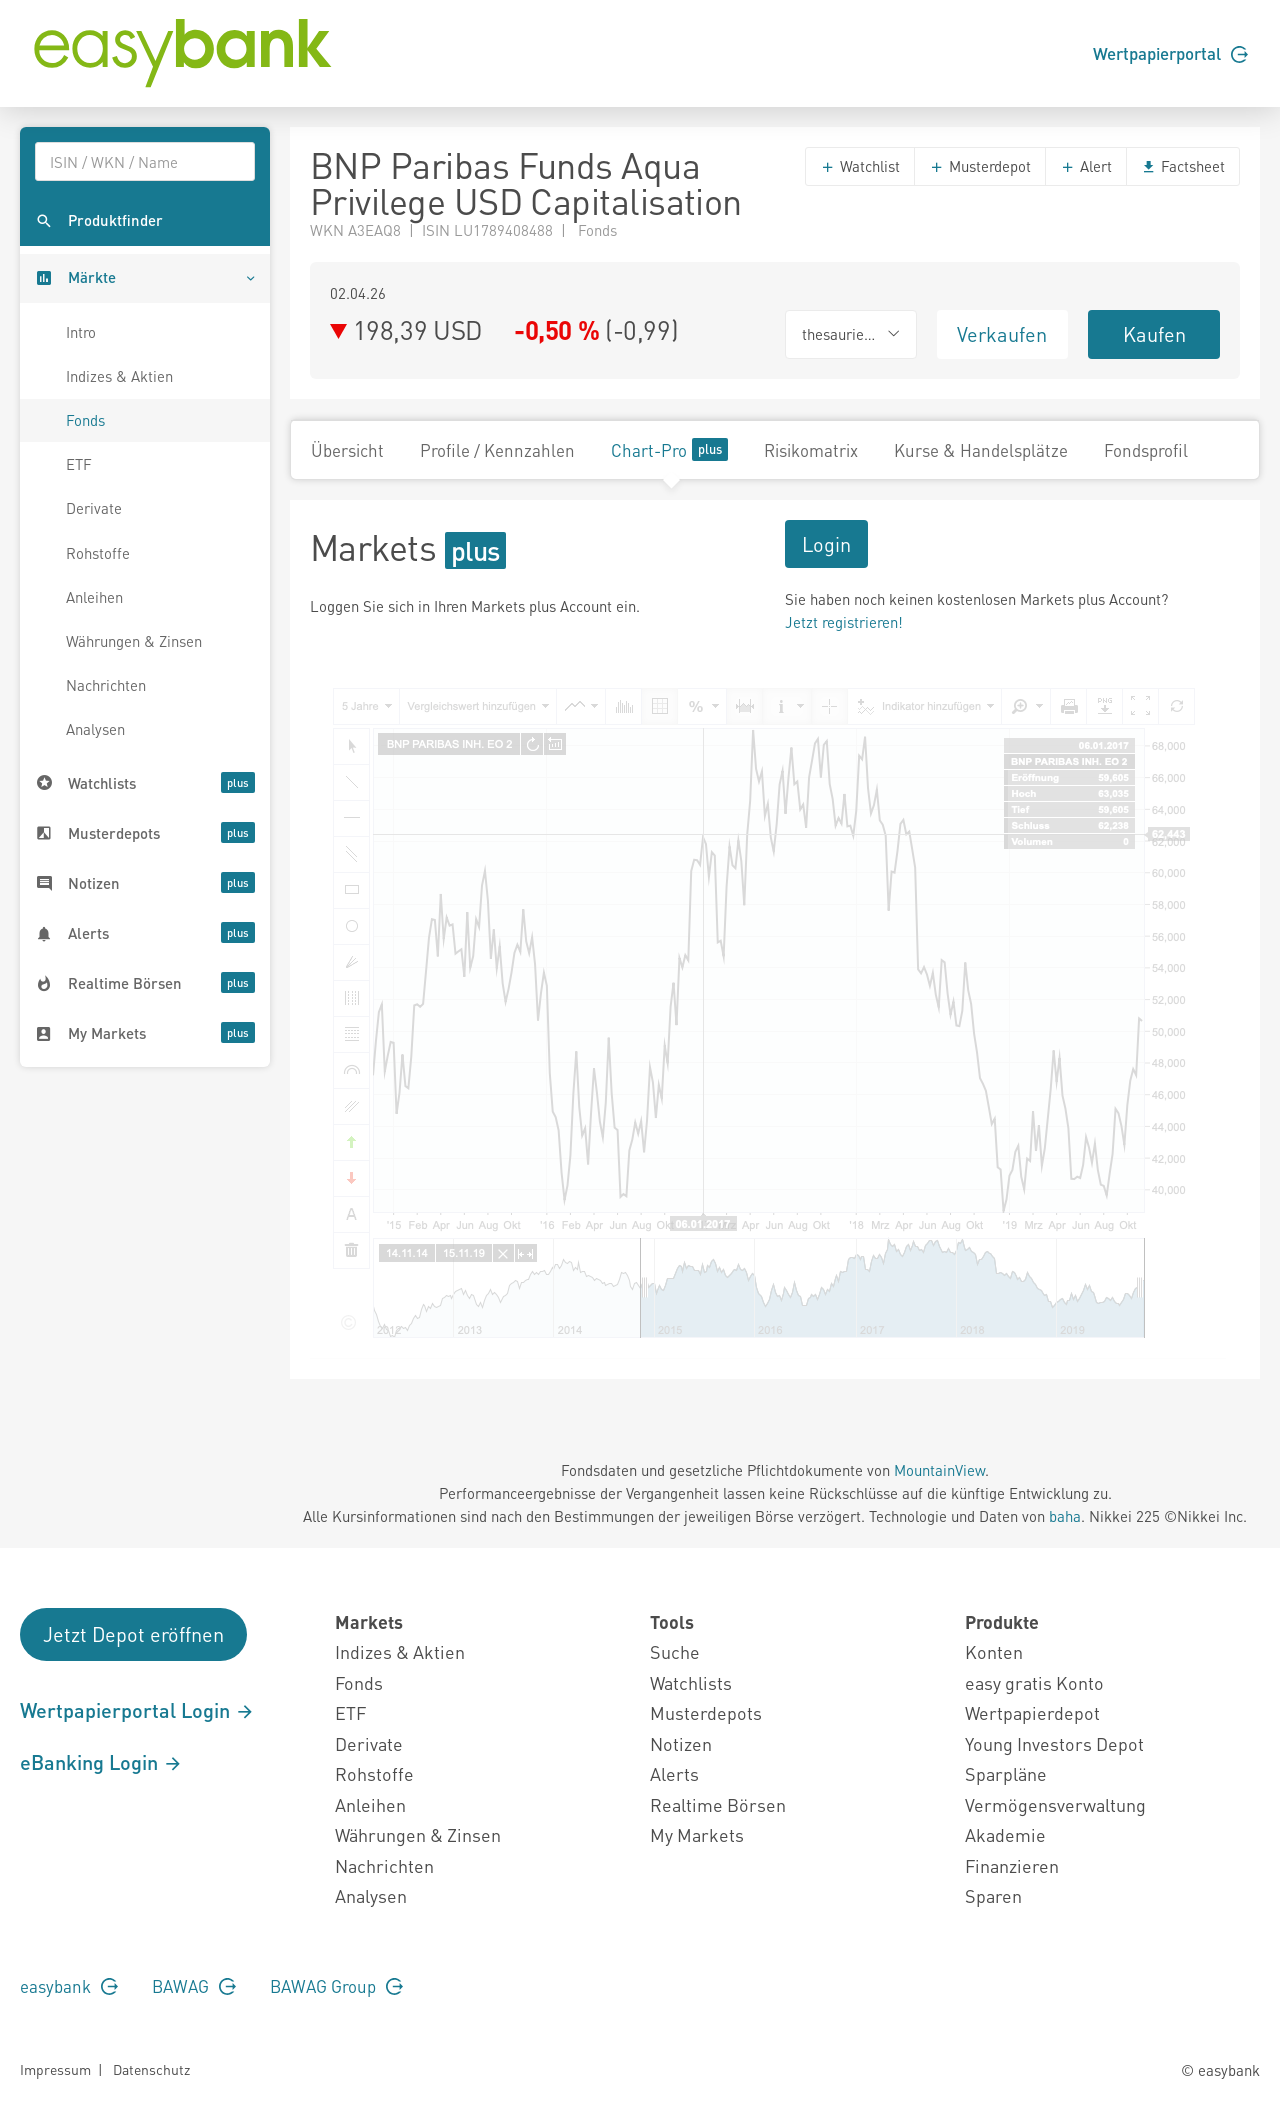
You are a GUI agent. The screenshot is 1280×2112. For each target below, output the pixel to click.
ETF (79, 464)
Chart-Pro (669, 449)
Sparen (993, 1895)
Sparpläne (1006, 1773)
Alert (1086, 166)
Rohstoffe (98, 553)
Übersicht (347, 450)
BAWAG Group (336, 1986)
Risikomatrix (811, 450)
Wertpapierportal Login (137, 1710)
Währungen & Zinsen (134, 641)
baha (1065, 1516)
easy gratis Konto (1034, 1682)
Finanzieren (1012, 1865)
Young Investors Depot (1054, 1743)
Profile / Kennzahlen (497, 450)
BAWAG (194, 1986)
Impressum (55, 2069)
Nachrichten (106, 685)
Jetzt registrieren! (844, 622)
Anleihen (94, 597)
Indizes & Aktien (119, 376)
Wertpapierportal (1170, 53)
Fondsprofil (1146, 450)
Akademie (1005, 1834)
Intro (81, 332)
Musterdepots (706, 1712)
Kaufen (1154, 334)
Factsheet (1183, 166)
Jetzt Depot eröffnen (133, 1634)
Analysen (95, 729)
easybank (69, 1986)
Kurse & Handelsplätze (981, 450)
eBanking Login (101, 1762)
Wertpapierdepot (1032, 1712)
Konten (994, 1651)
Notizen (681, 1743)
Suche (675, 1651)
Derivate (94, 508)
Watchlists (691, 1682)
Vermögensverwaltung (1055, 1804)
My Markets (697, 1834)
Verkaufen (1002, 334)
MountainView (939, 1470)
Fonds (85, 420)
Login (826, 544)
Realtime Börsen (718, 1804)
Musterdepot (980, 166)
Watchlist (860, 166)
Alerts (674, 1773)
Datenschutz (151, 2069)
